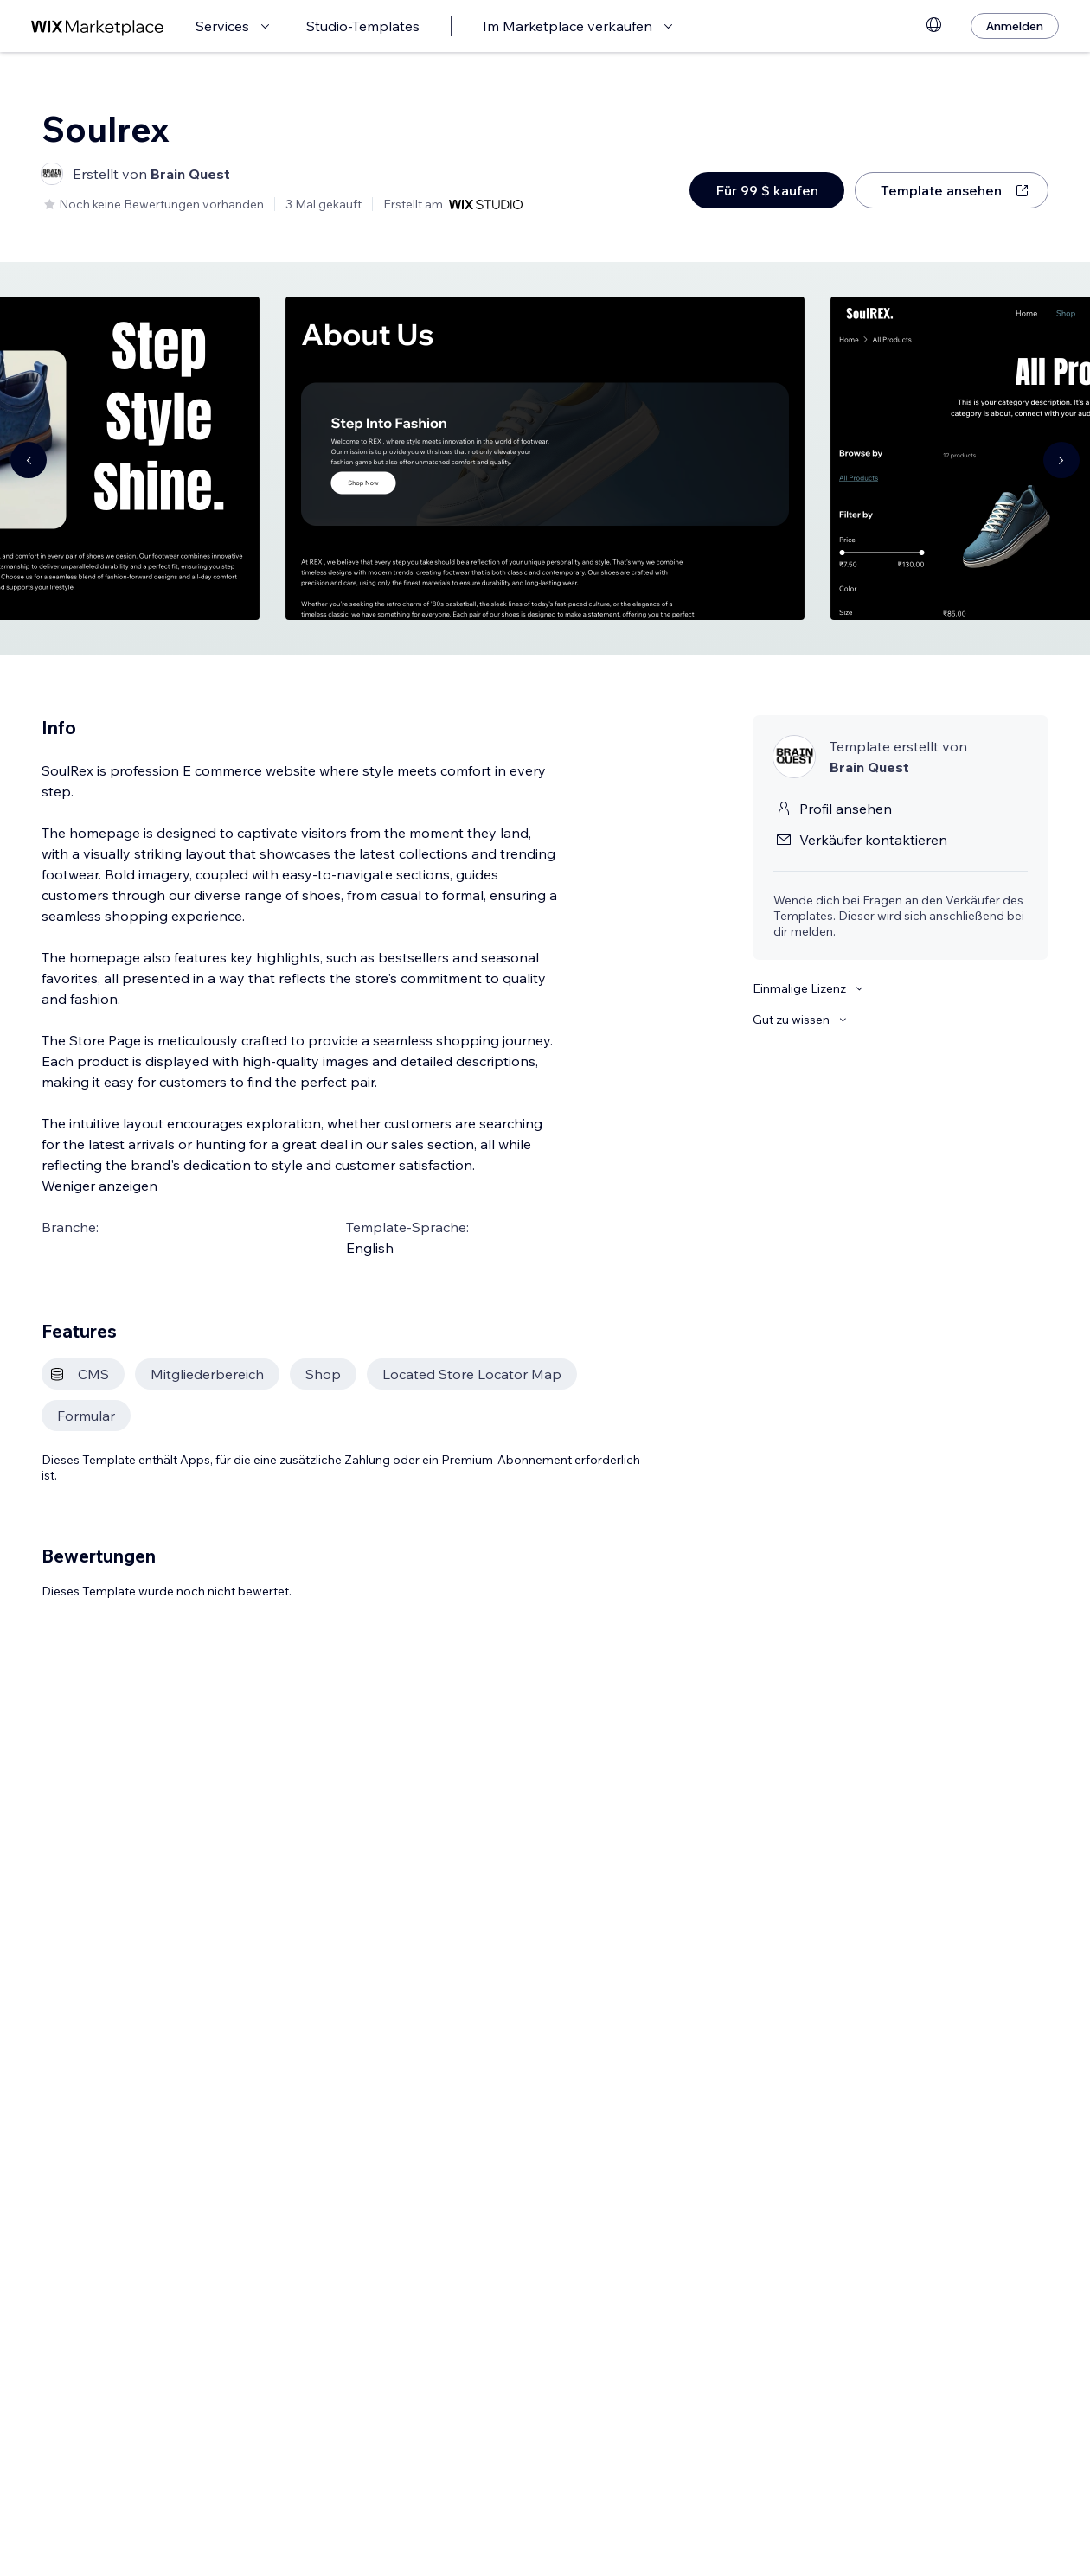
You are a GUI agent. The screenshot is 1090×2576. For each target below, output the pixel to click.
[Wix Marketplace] (97, 26)
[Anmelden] (1015, 26)
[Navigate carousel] (28, 460)
